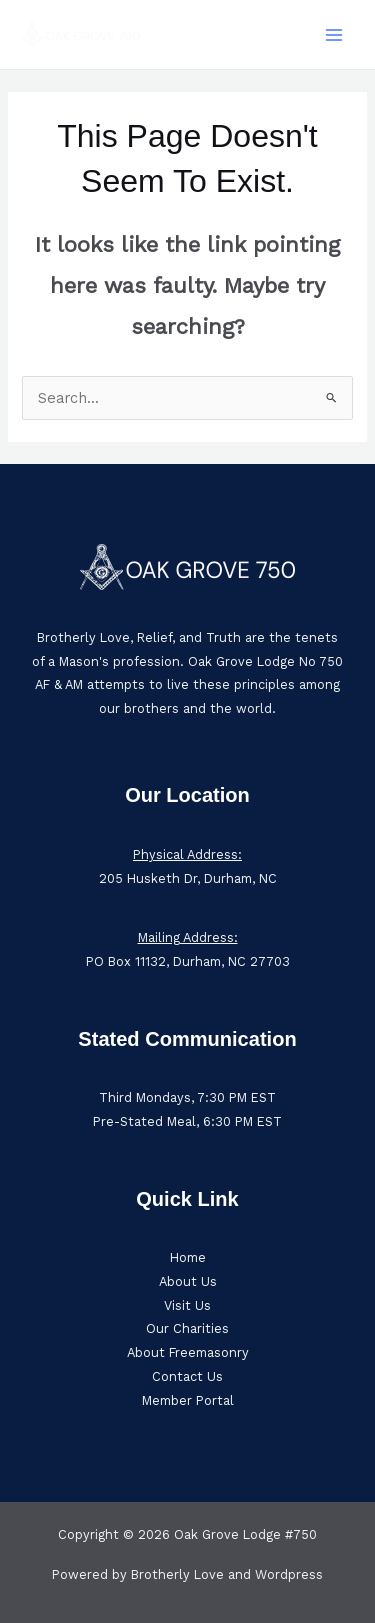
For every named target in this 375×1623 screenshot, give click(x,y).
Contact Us (187, 1376)
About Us (188, 1281)
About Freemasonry (188, 1352)
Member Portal (188, 1400)
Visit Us (187, 1305)
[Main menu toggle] (334, 35)
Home (188, 1257)
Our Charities (187, 1328)
